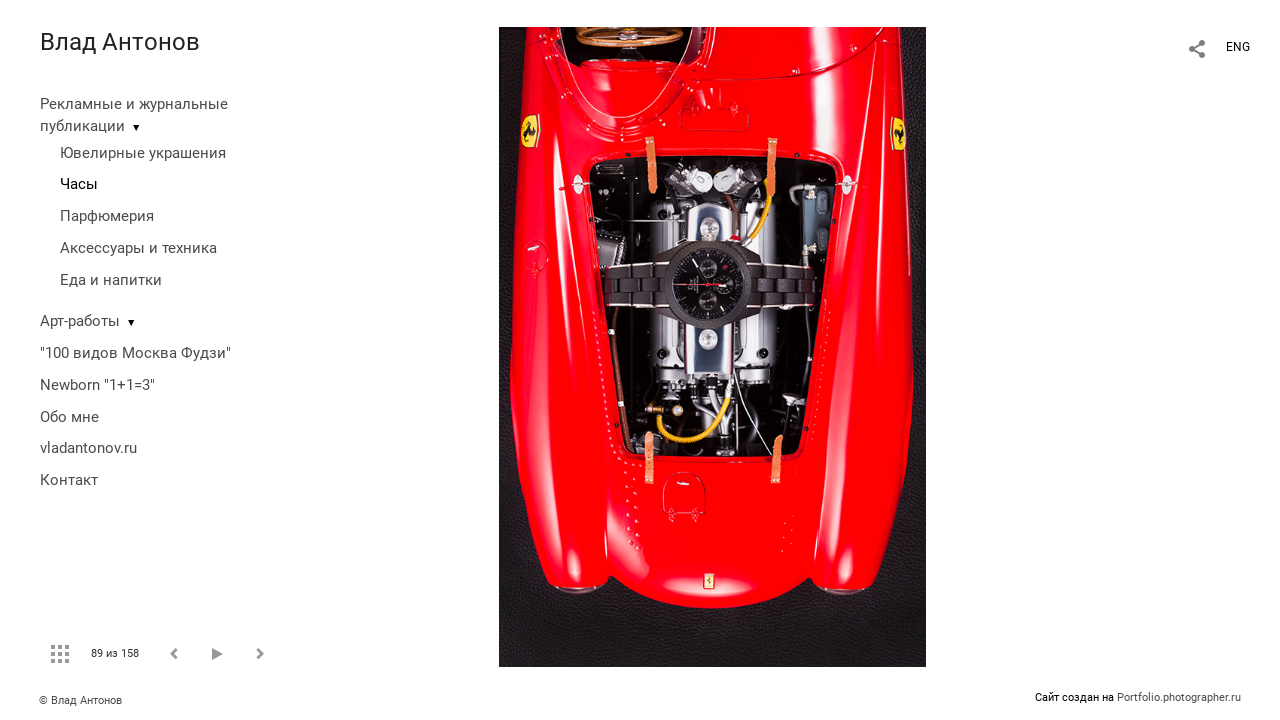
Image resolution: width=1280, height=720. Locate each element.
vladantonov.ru (88, 448)
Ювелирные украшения (143, 153)
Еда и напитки (111, 280)
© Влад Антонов (80, 700)
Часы (79, 184)
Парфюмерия (107, 216)
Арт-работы (80, 321)
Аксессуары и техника (138, 248)
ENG (1238, 47)
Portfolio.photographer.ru (1179, 697)
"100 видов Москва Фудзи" (135, 353)
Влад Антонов (120, 42)
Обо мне (69, 417)
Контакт (69, 480)
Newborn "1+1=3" (97, 385)
